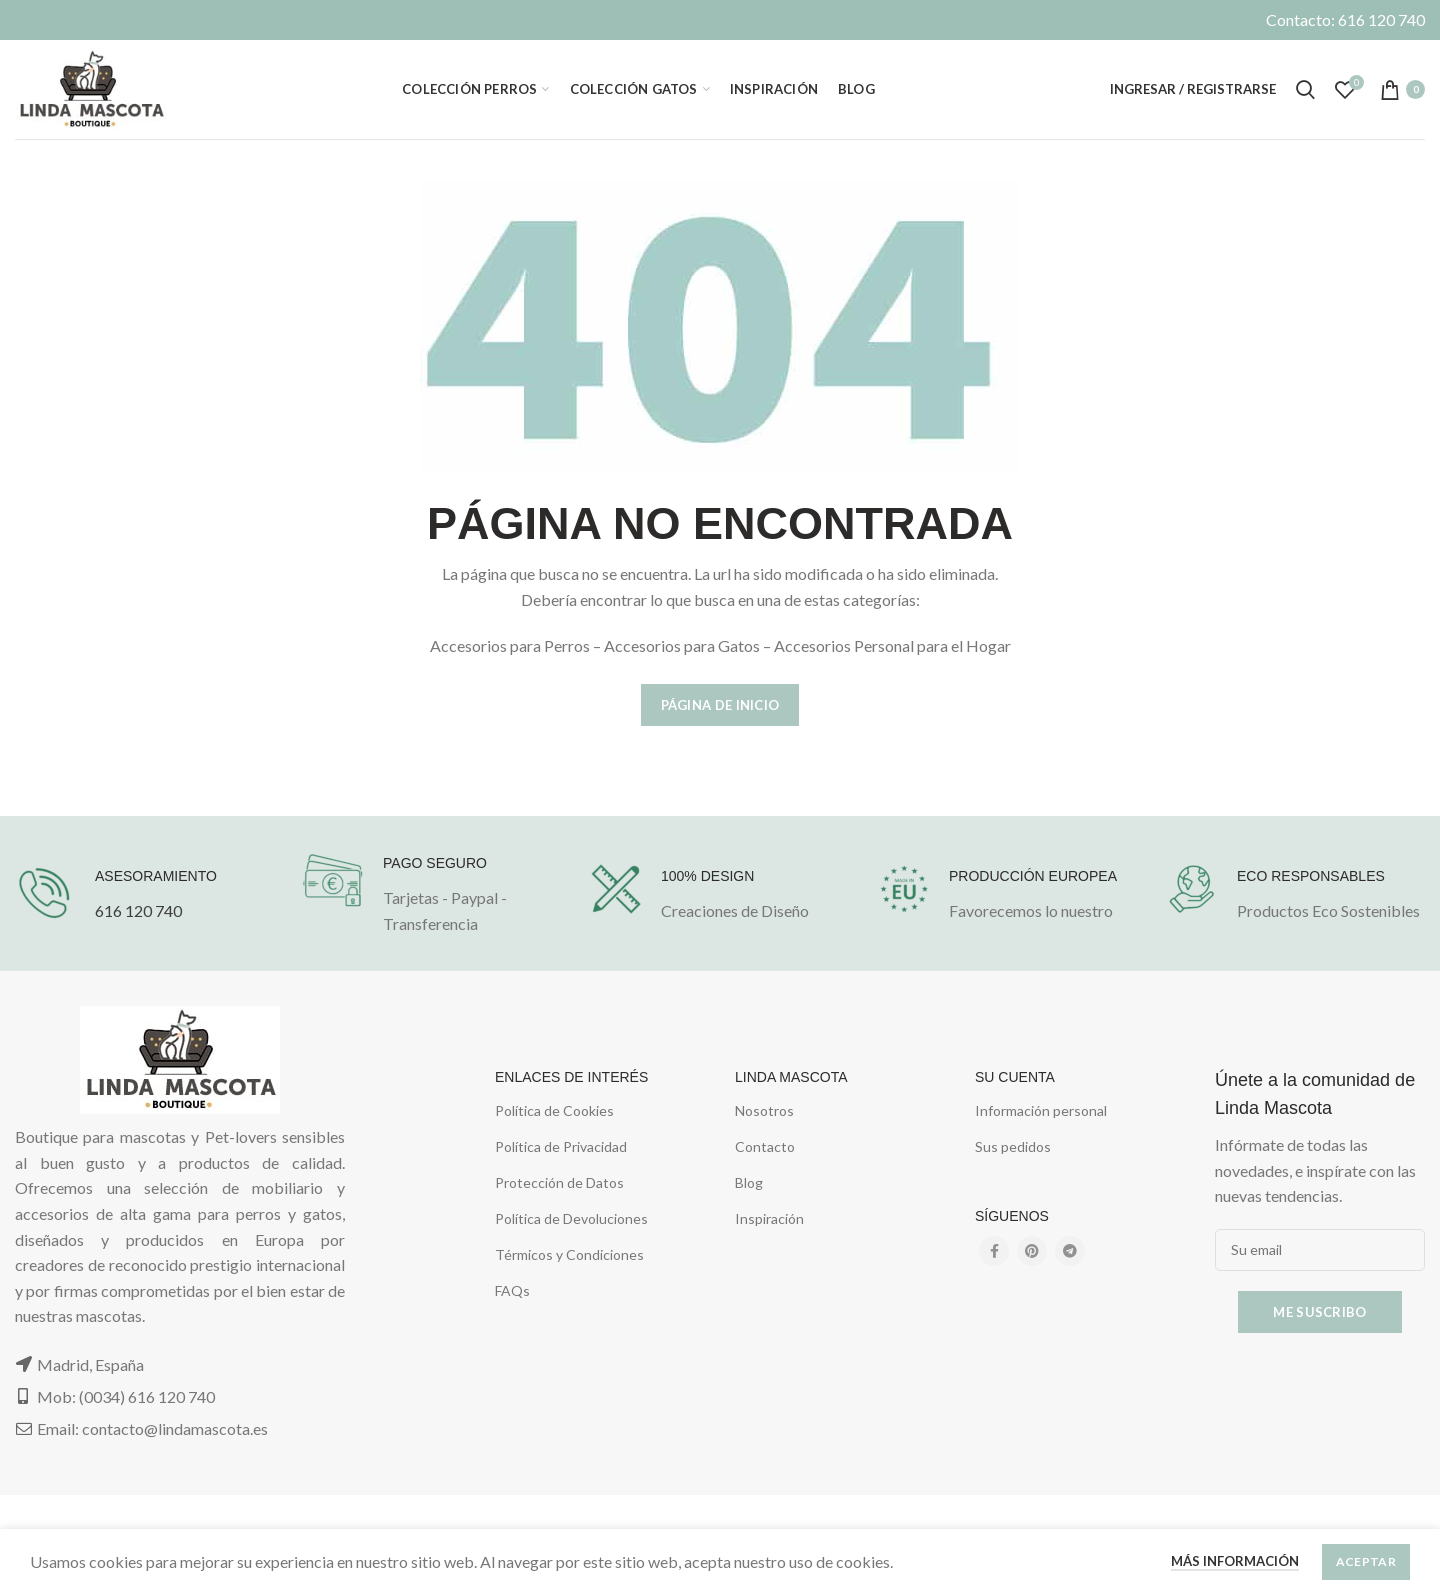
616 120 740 (138, 910)
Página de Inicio (720, 705)
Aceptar (1366, 1561)
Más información (1235, 1561)
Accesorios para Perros (510, 645)
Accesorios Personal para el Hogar (892, 645)
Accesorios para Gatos (682, 645)
